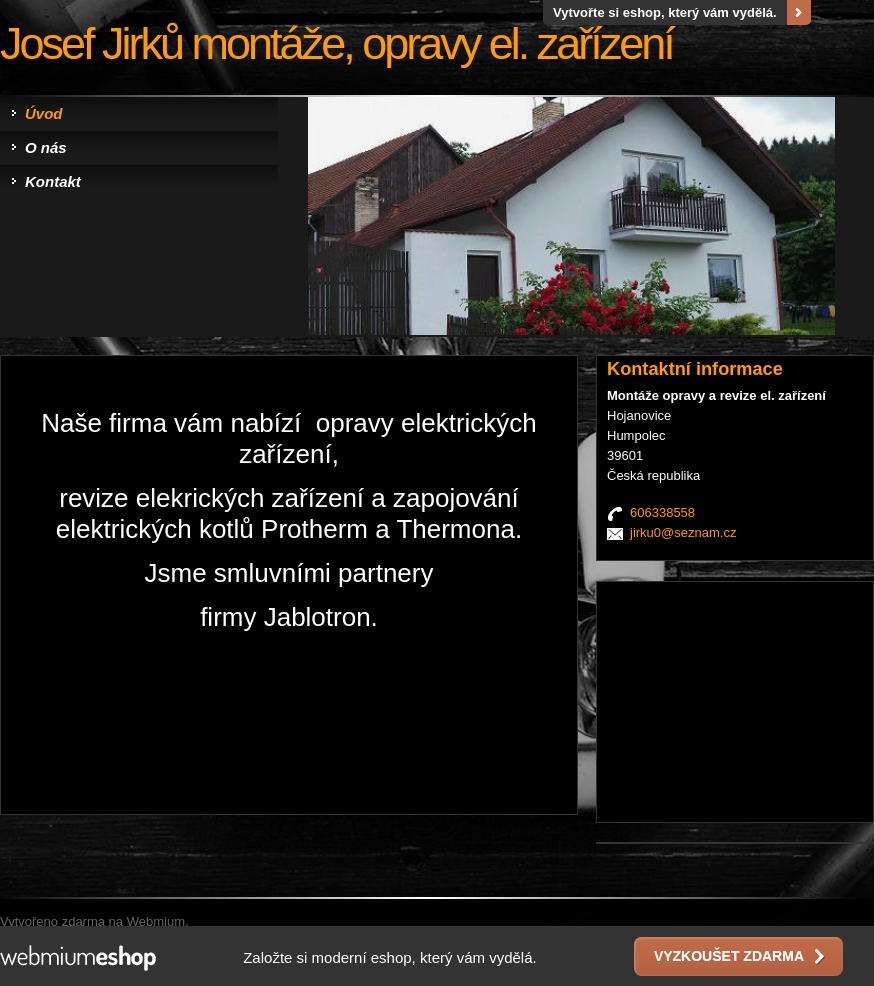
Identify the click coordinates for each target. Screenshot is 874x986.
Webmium (156, 921)
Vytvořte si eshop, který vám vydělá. (665, 12)
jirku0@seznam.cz (683, 532)
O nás (46, 147)
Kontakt (53, 181)
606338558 (662, 512)
